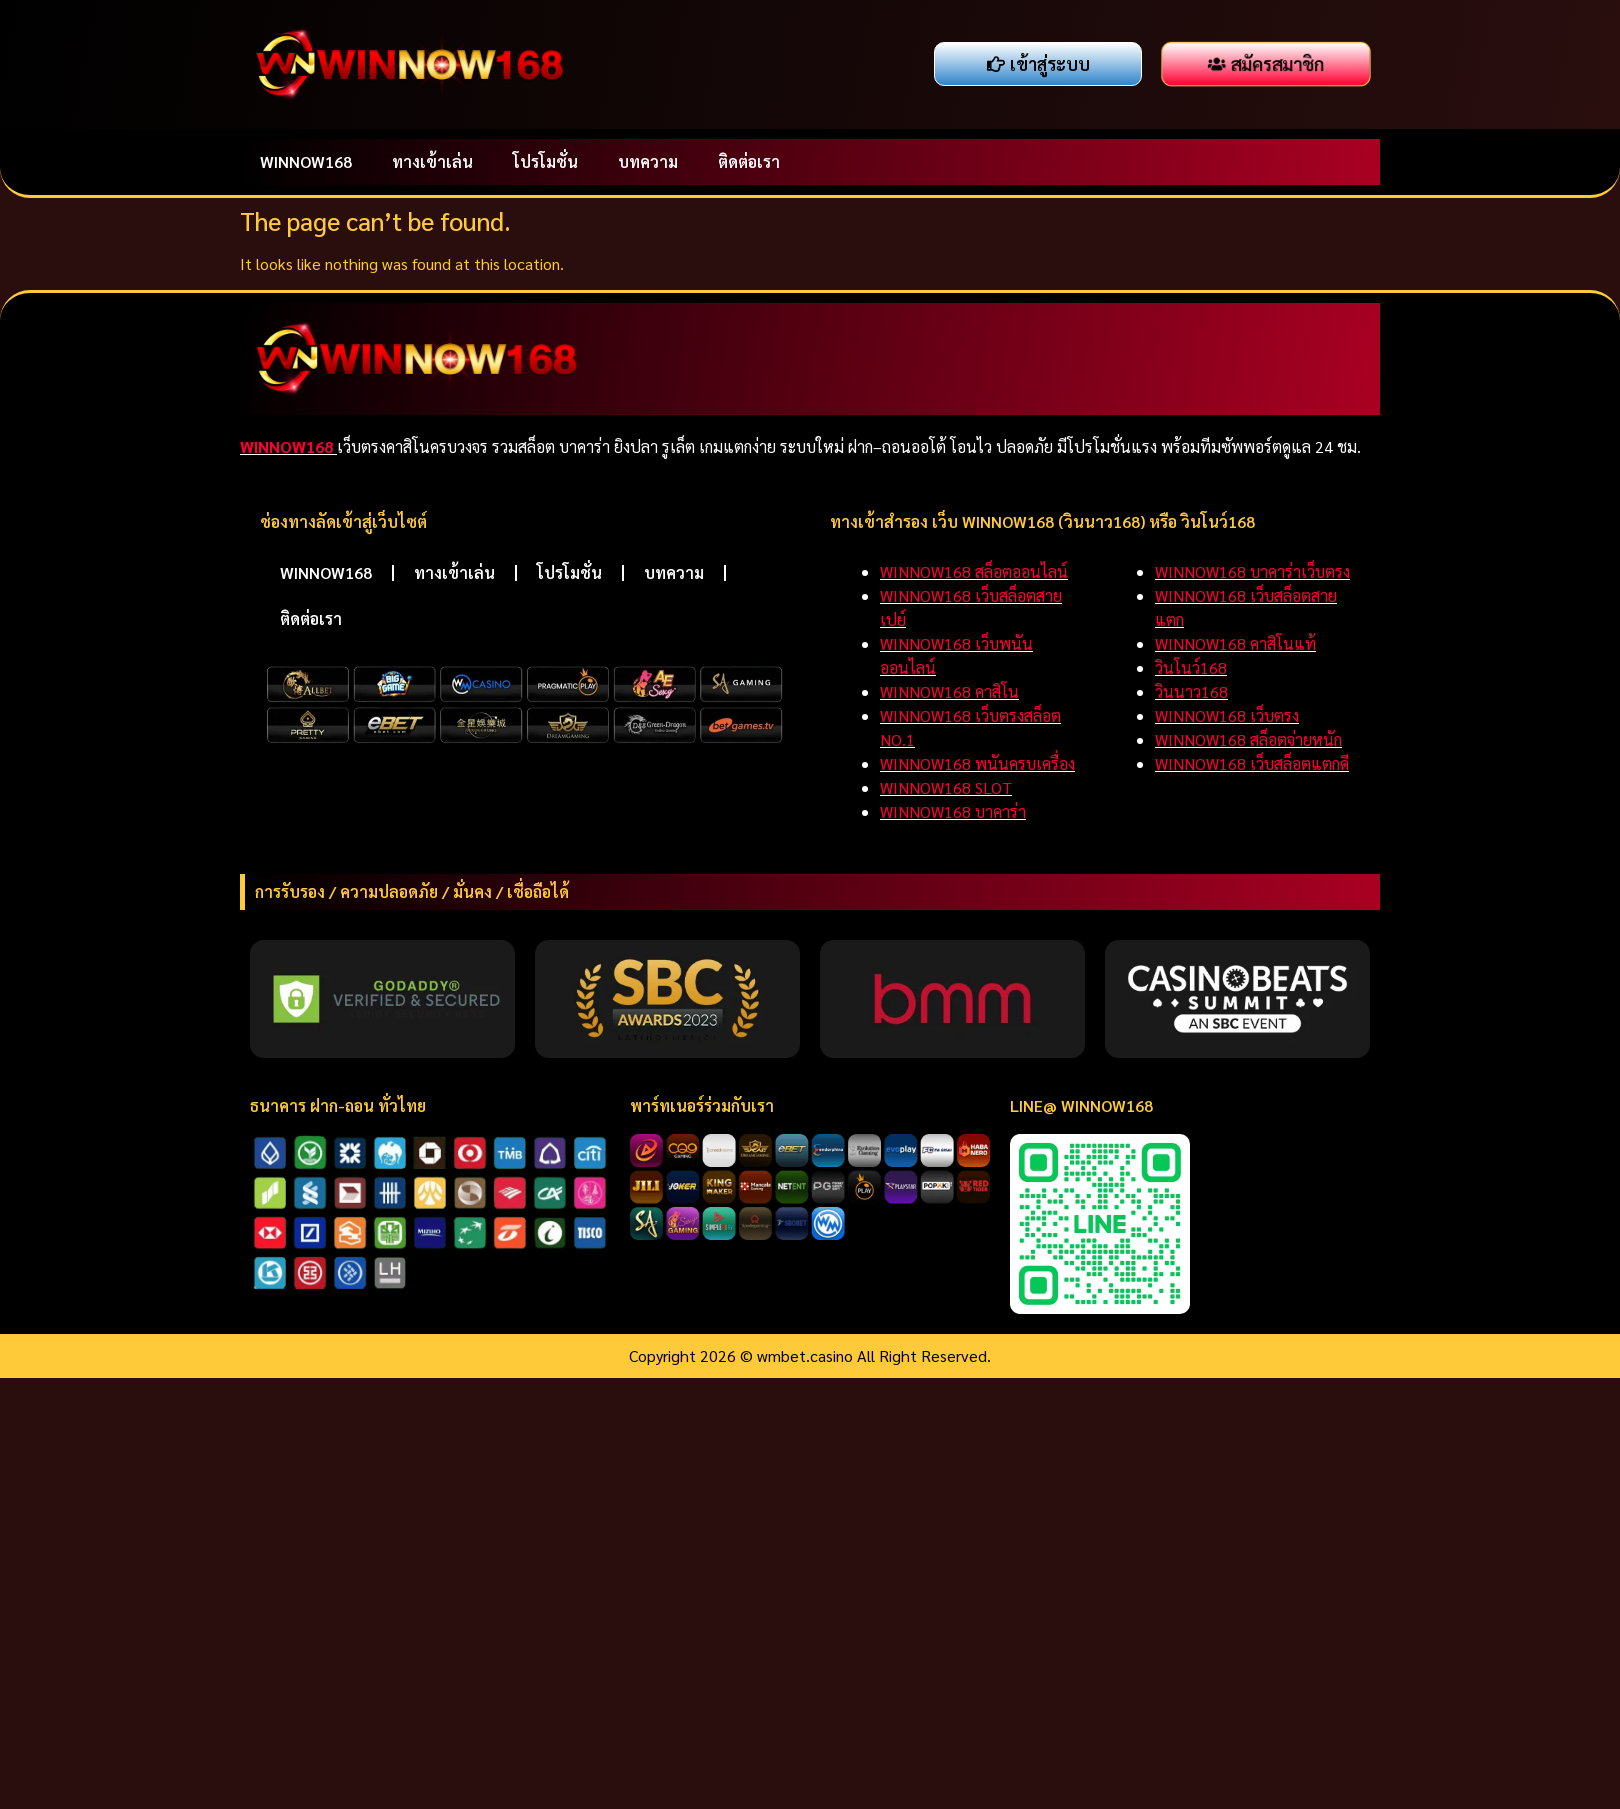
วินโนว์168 (1191, 667)
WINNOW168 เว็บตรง (1227, 715)
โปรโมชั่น (545, 161)
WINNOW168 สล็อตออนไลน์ (974, 571)
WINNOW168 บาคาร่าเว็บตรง (1252, 571)
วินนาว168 (1191, 691)
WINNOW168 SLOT (946, 787)
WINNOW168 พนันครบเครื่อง (977, 763)
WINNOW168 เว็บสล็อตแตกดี (1252, 763)
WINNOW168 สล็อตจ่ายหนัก (1248, 739)
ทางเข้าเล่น (432, 161)
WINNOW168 (306, 161)
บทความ (648, 161)
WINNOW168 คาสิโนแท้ (1235, 643)
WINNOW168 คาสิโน (949, 691)
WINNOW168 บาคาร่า (953, 811)
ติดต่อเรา (749, 161)
